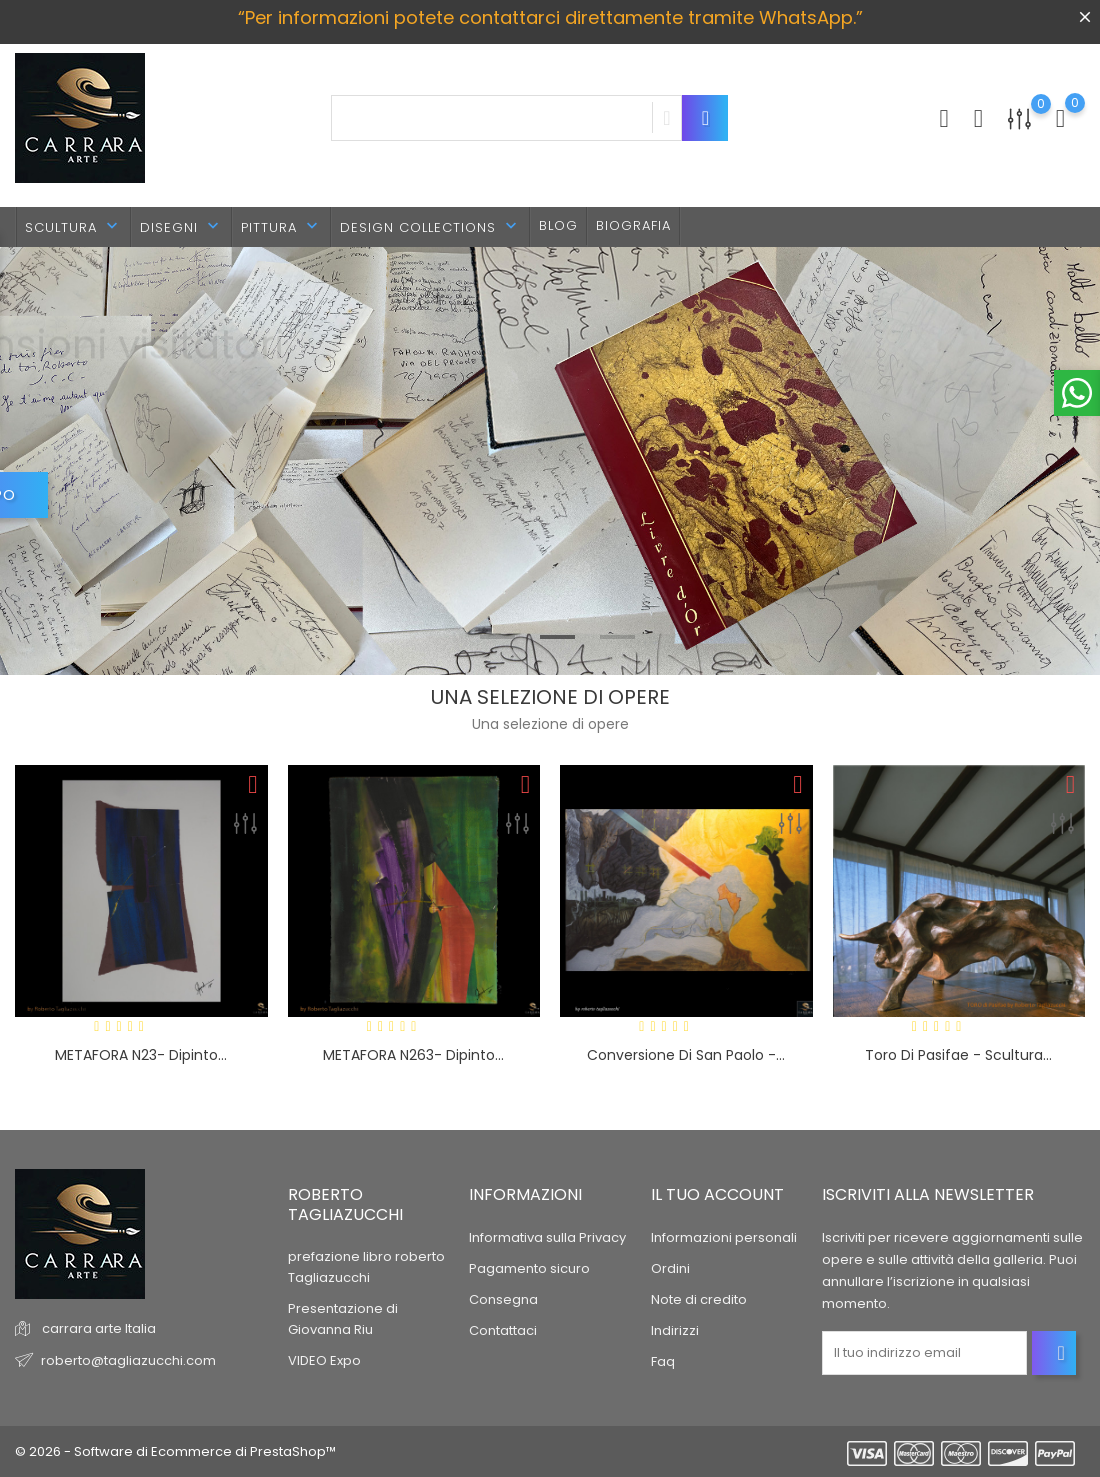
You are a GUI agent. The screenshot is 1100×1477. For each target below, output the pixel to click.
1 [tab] (497, 637)
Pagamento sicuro (529, 1268)
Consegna (503, 1299)
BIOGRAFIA (633, 225)
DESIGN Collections (430, 226)
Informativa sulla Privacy (547, 1237)
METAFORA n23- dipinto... (141, 1055)
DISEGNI (181, 226)
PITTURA (281, 226)
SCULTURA (73, 226)
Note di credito (699, 1299)
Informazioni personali (724, 1237)
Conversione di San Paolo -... (686, 1055)
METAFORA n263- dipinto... (413, 1055)
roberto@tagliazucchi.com (128, 1360)
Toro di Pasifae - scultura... (958, 1055)
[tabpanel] (550, 461)
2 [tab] (557, 637)
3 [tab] (617, 637)
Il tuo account (717, 1194)
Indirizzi (675, 1330)
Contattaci (503, 1330)
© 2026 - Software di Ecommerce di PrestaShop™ (175, 1451)
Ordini (670, 1268)
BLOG (558, 225)
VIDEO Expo (324, 1360)
